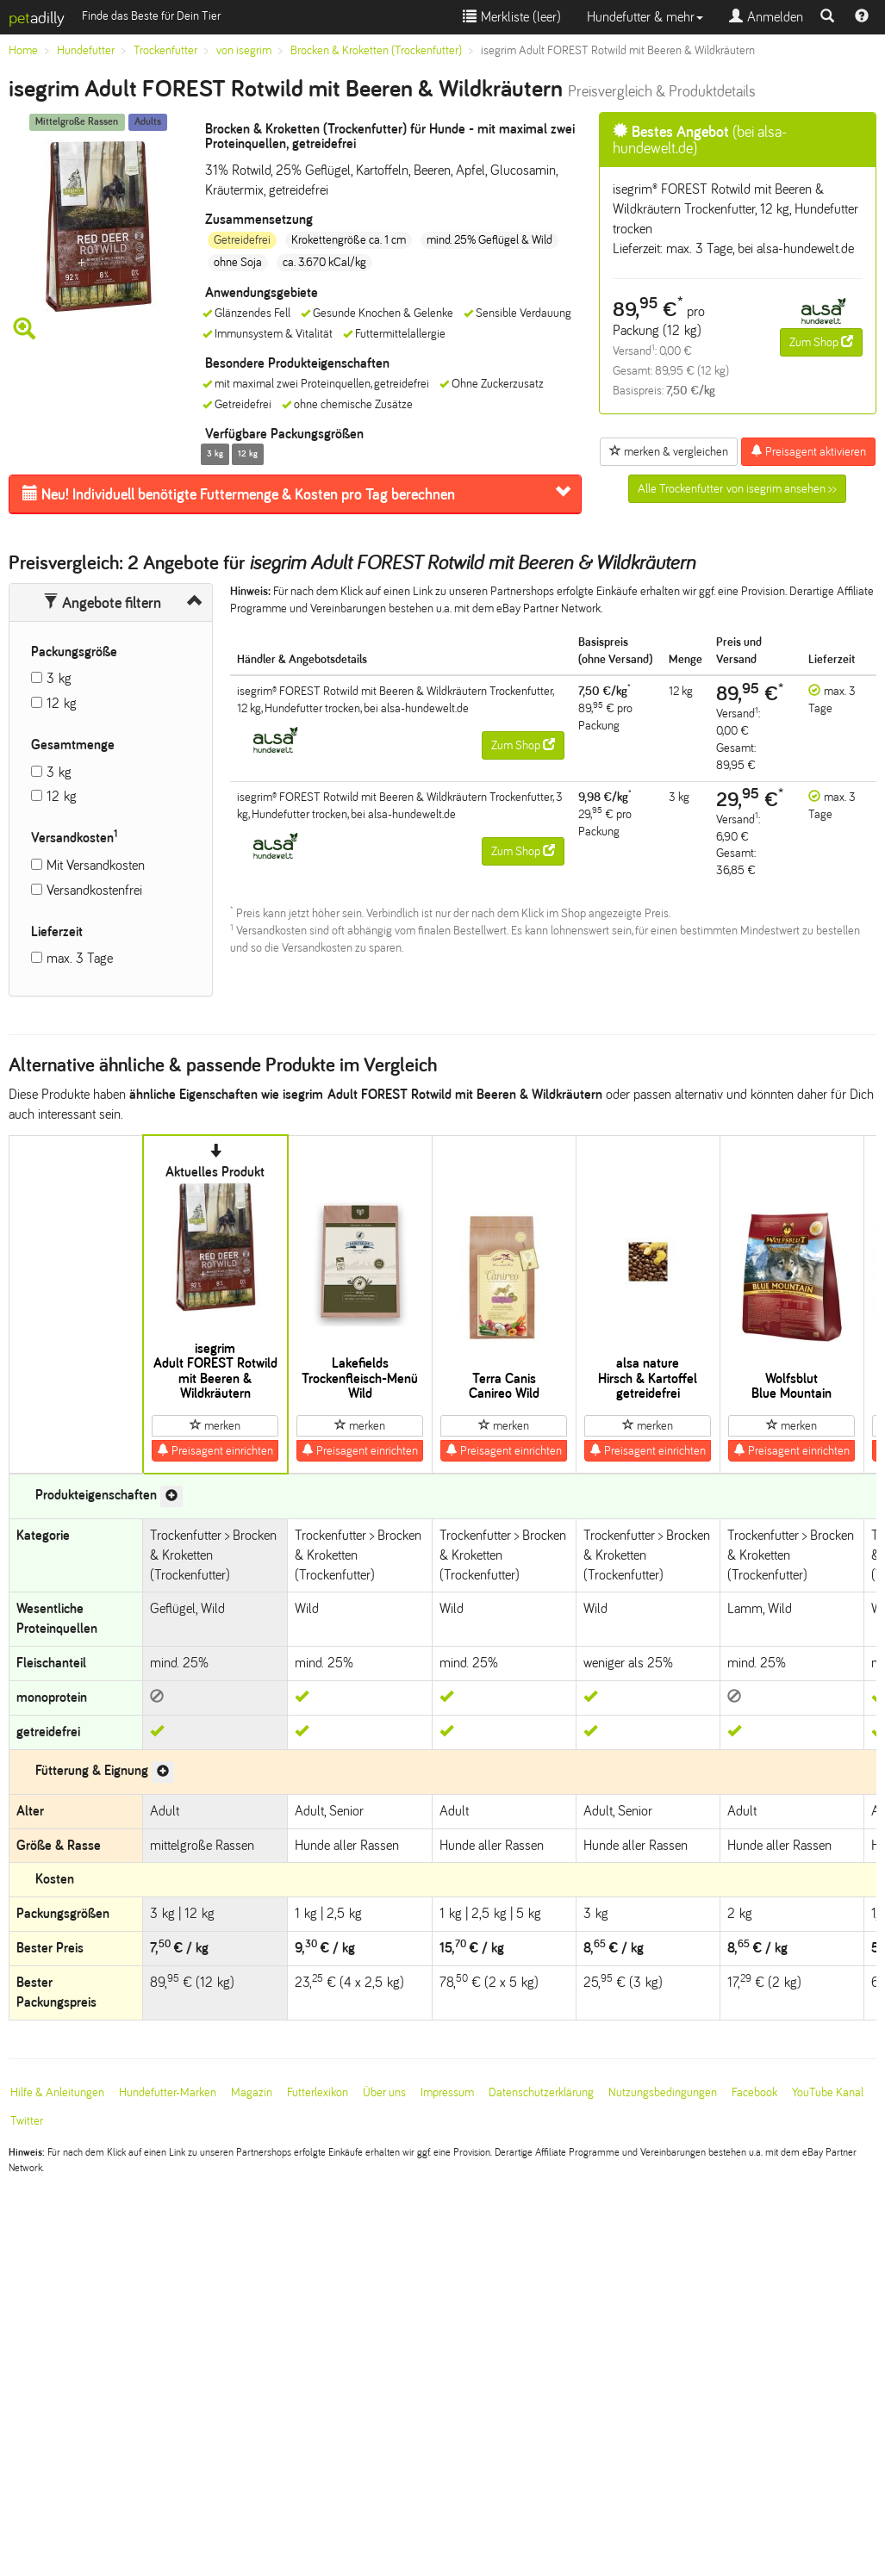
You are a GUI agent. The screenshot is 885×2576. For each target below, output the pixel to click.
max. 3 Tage (80, 958)
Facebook (754, 2092)
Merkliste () (512, 16)
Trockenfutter (165, 50)
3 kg (59, 678)
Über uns (384, 2092)
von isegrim (243, 50)
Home (23, 50)
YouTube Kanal (827, 2092)
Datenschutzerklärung (541, 2092)
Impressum (447, 2092)
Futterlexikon (317, 2092)
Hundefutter (86, 50)
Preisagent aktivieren (808, 451)
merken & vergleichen (668, 451)
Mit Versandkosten (96, 865)
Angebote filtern (102, 602)
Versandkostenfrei (94, 890)
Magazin (251, 2092)
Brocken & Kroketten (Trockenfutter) (376, 50)
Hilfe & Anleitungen (57, 2092)
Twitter (26, 2120)
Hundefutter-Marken (167, 2092)
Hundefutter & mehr (645, 16)
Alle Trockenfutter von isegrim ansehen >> (737, 488)
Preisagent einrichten (215, 1450)
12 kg (62, 703)
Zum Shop (821, 342)
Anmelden (766, 16)
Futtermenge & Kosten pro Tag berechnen (238, 494)
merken (215, 1425)
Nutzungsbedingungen (662, 2092)
